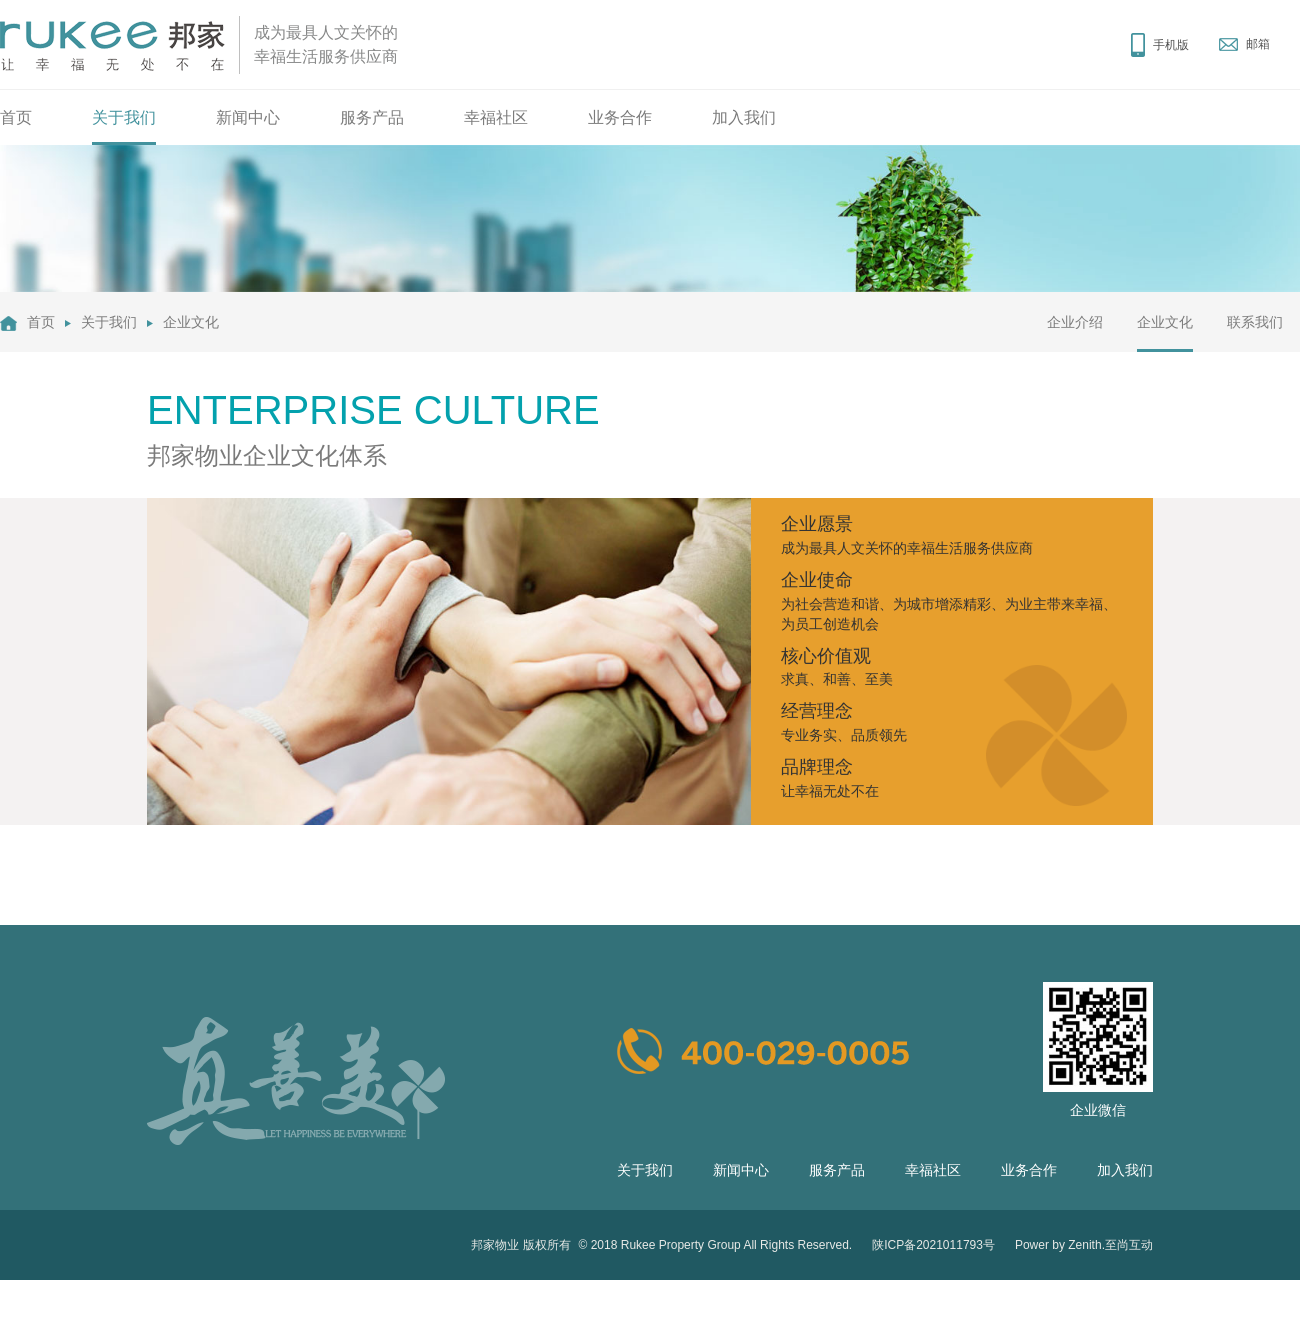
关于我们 (124, 117)
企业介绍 (1075, 322)
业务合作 (620, 117)
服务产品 (372, 117)
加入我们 (744, 117)
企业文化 (191, 322)
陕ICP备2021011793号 (933, 1245)
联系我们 (1255, 322)
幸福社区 (496, 117)
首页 (16, 117)
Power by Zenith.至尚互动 (1084, 1245)
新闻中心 (248, 117)
